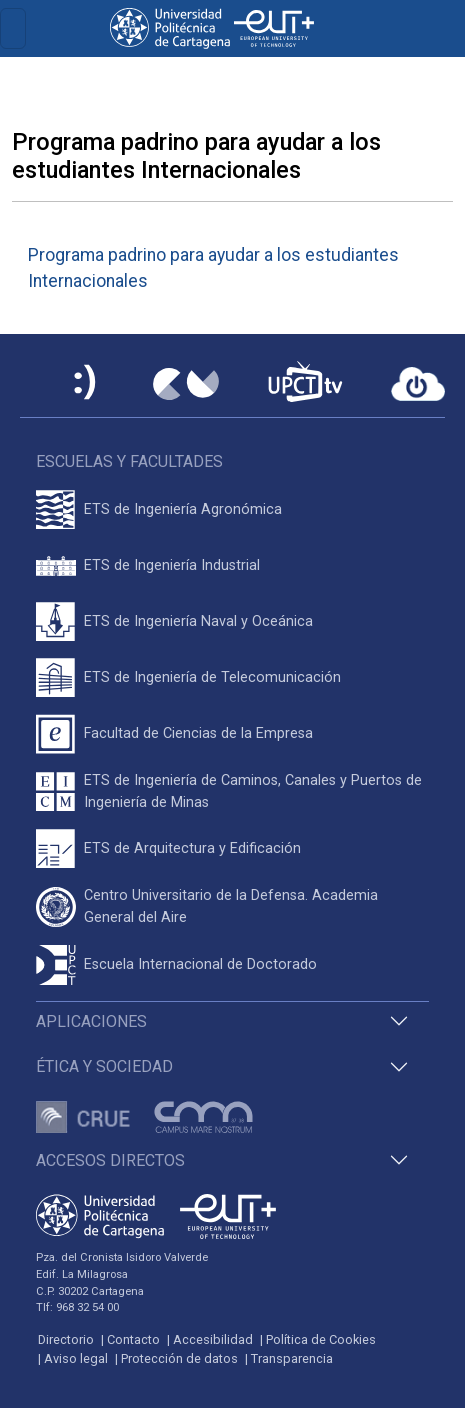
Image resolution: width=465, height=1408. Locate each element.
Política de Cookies (321, 1339)
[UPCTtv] (305, 383)
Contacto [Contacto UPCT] (133, 1339)
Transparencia (292, 1358)
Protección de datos (179, 1358)
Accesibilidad (213, 1339)
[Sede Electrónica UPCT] (86, 383)
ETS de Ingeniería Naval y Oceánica (198, 621)
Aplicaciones (91, 1021)
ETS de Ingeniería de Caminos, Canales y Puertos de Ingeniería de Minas (253, 791)
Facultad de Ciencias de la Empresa (198, 733)
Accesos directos (110, 1160)
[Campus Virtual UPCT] (186, 384)
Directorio (66, 1339)
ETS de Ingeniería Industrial (172, 565)
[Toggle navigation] (13, 28)
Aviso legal (76, 1358)
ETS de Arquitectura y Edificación (192, 848)
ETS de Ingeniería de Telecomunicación (212, 677)
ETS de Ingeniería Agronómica (183, 509)
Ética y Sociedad (104, 1066)
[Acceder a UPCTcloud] (418, 384)
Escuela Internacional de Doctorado (200, 964)
